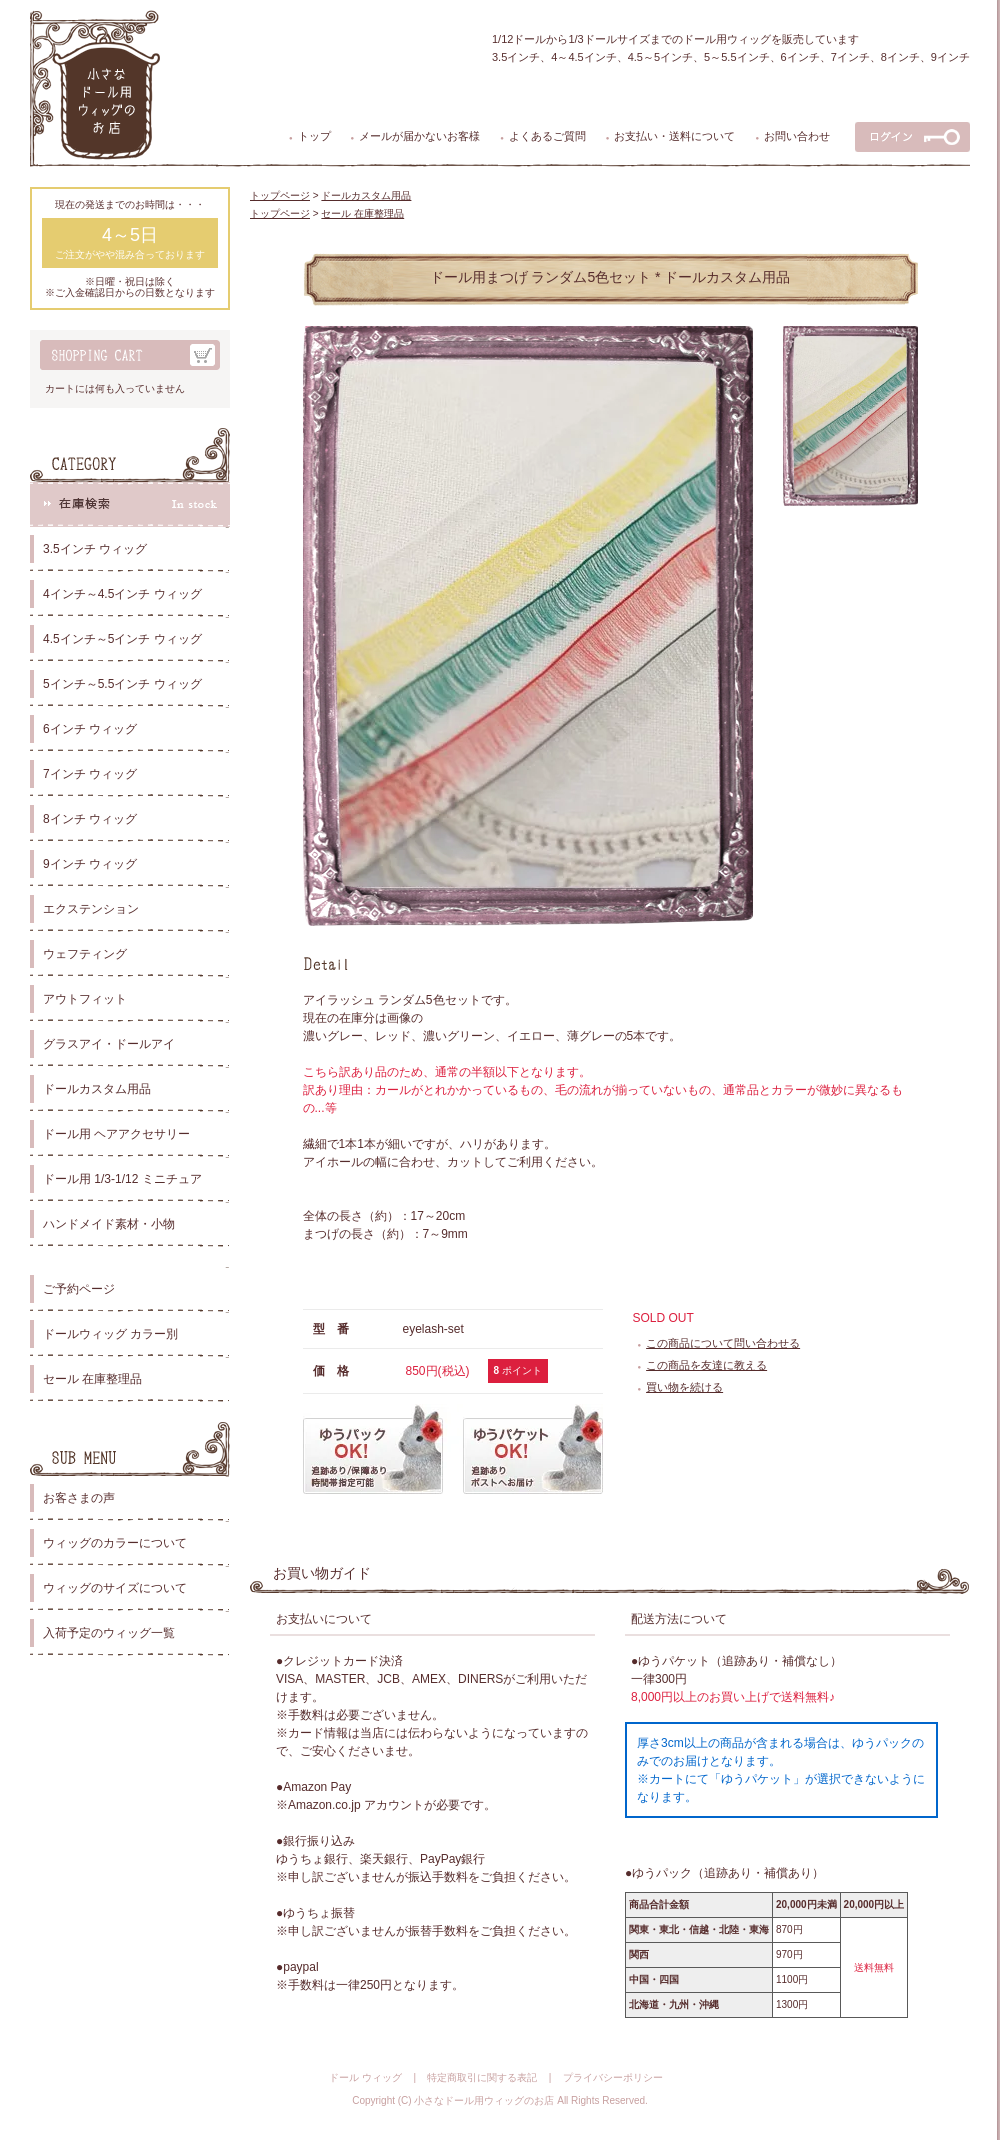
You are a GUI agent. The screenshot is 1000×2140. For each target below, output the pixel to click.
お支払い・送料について (674, 136)
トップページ (280, 195)
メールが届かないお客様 (419, 136)
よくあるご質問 (547, 136)
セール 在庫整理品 (92, 1379)
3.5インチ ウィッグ (95, 549)
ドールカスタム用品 (97, 1089)
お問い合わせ (797, 136)
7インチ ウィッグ (90, 774)
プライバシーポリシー (613, 2077)
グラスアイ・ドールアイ (109, 1044)
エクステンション (91, 909)
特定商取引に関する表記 (482, 2077)
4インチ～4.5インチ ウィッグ (122, 594)
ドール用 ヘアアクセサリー (116, 1134)
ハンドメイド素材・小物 (109, 1224)
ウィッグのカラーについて (115, 1543)
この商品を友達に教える (706, 1365)
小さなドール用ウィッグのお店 (484, 2100)
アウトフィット (85, 999)
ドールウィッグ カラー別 (110, 1334)
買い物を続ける (684, 1387)
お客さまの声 (79, 1498)
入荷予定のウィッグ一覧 (109, 1633)
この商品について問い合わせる (723, 1343)
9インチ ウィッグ (90, 864)
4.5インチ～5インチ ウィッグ (122, 639)
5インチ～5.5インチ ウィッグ (122, 684)
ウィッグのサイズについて (115, 1588)
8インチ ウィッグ (90, 819)
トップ (314, 136)
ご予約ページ (79, 1289)
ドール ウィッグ (365, 2077)
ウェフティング (85, 954)
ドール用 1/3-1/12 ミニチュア (122, 1179)
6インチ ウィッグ (90, 729)
